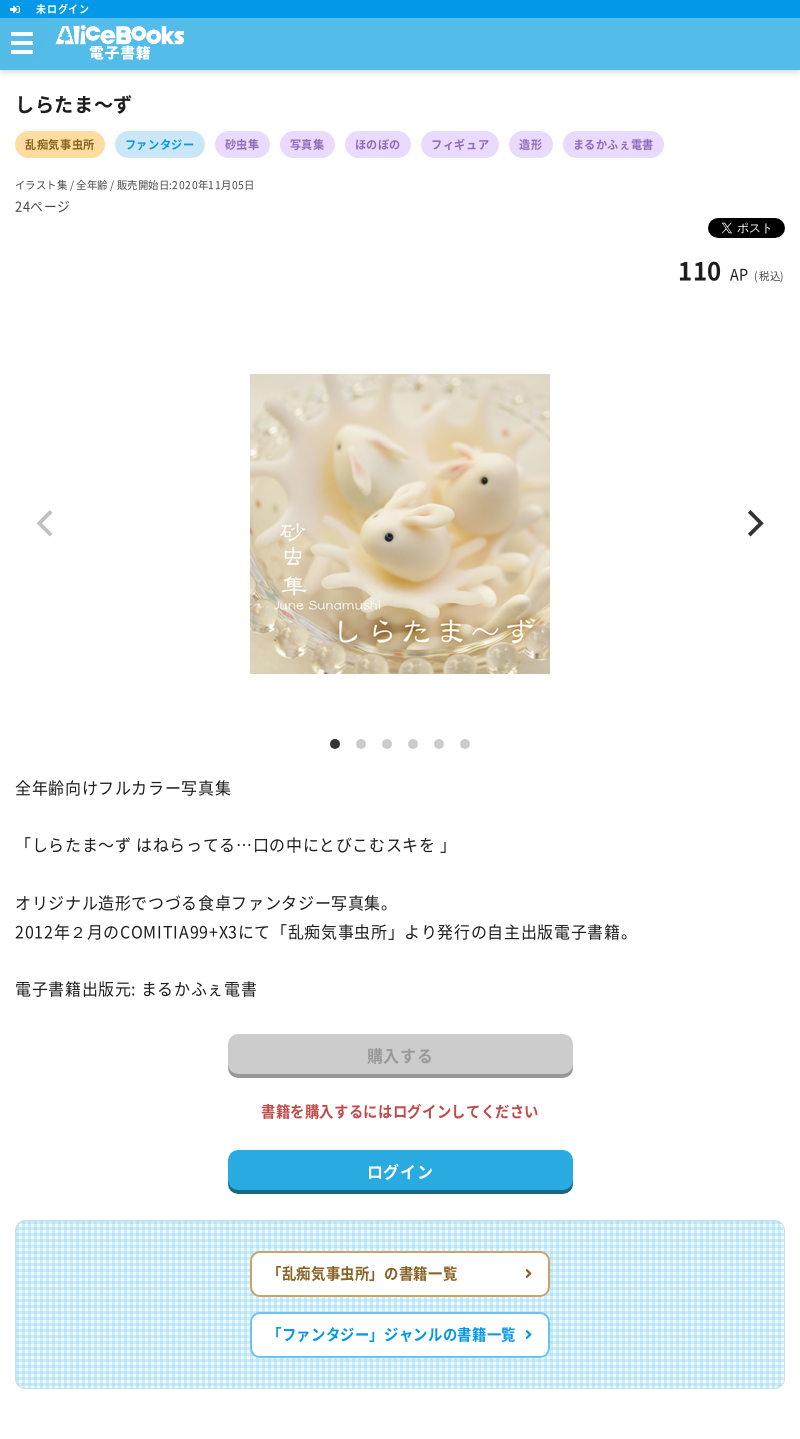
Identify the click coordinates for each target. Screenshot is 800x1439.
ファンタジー (160, 144)
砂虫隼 (242, 144)
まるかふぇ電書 (613, 144)
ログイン (400, 1172)
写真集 (307, 144)
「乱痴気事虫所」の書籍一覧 (400, 1273)
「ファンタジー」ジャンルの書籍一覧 (400, 1334)
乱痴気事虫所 (60, 144)
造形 (530, 144)
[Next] (753, 524)
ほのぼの (378, 144)
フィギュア (460, 144)
